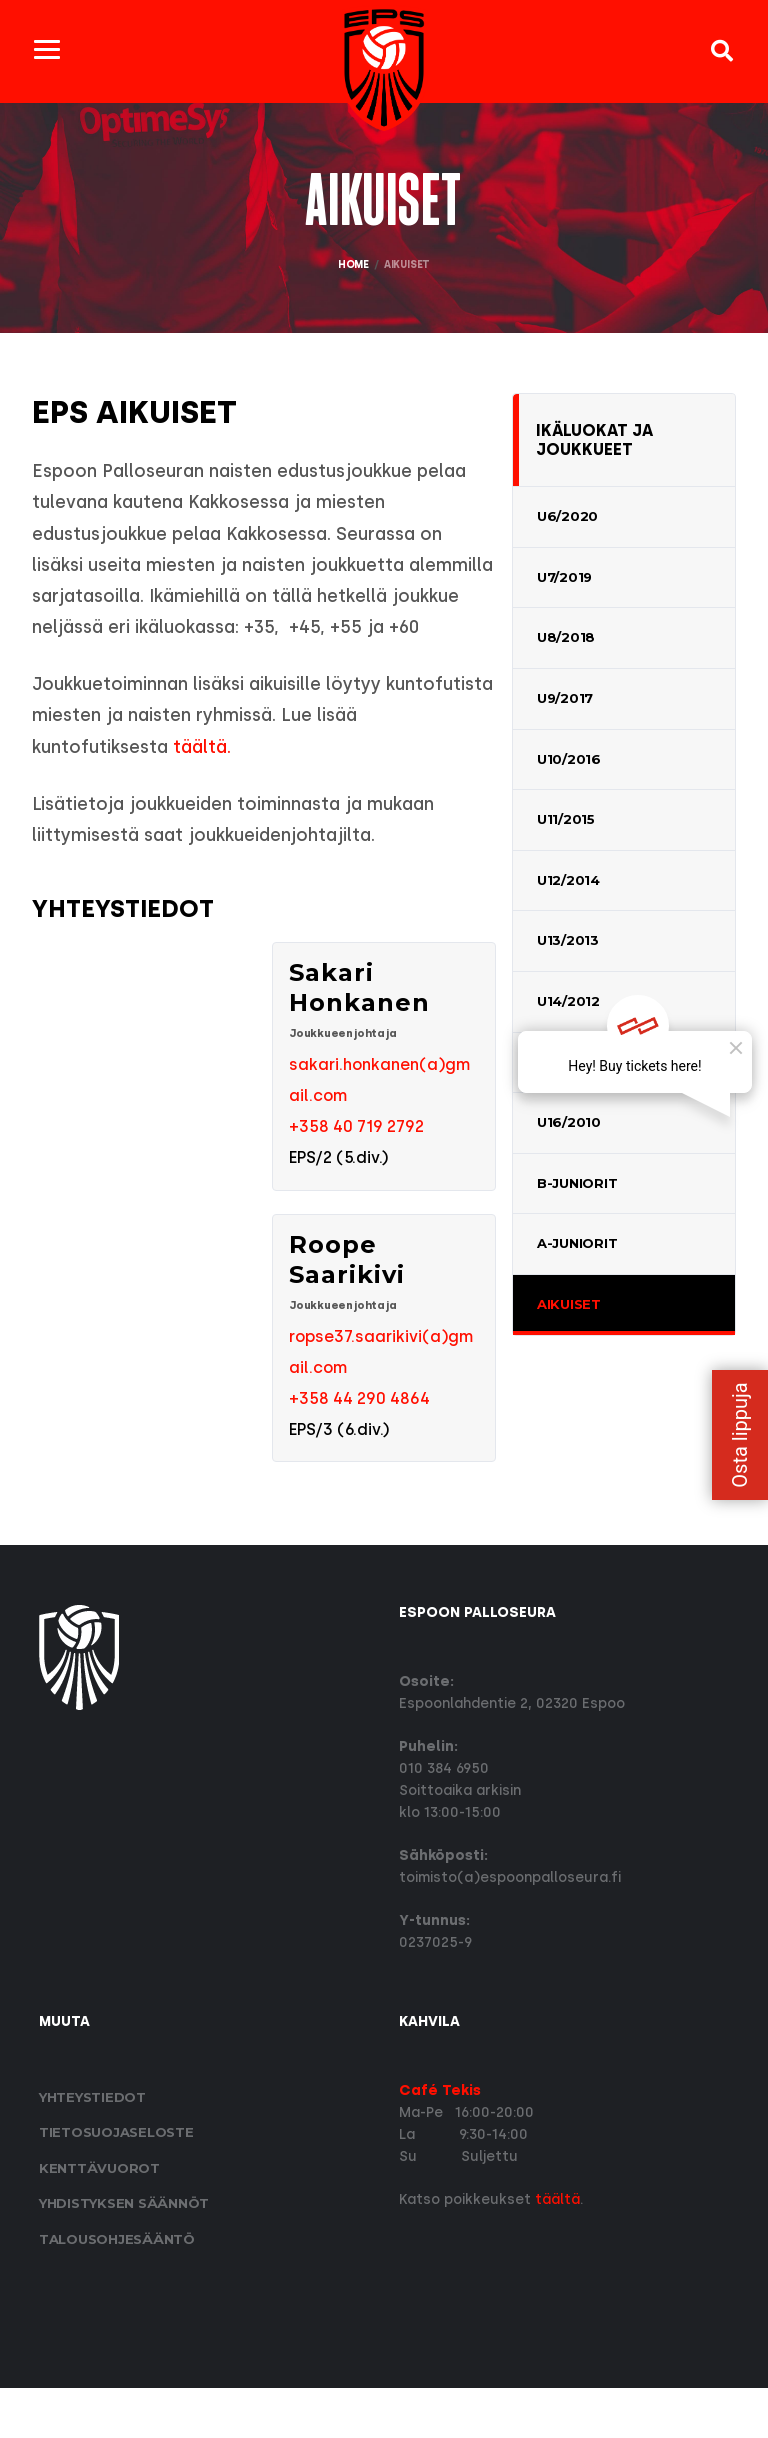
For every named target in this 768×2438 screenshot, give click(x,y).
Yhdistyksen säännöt (124, 2254)
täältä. (256, 784)
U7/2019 (564, 575)
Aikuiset (569, 1302)
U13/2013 (568, 939)
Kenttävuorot (99, 2218)
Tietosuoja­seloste (116, 2182)
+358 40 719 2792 (356, 1170)
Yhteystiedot (92, 2147)
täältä (557, 2249)
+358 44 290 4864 (359, 1446)
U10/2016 (569, 757)
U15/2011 (566, 1060)
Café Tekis (440, 2140)
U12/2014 (568, 878)
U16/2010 (569, 1120)
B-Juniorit (577, 1181)
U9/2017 (565, 696)
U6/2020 (567, 514)
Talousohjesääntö (117, 2289)
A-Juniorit (577, 1242)
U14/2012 (568, 999)
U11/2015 (566, 817)
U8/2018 (566, 636)
